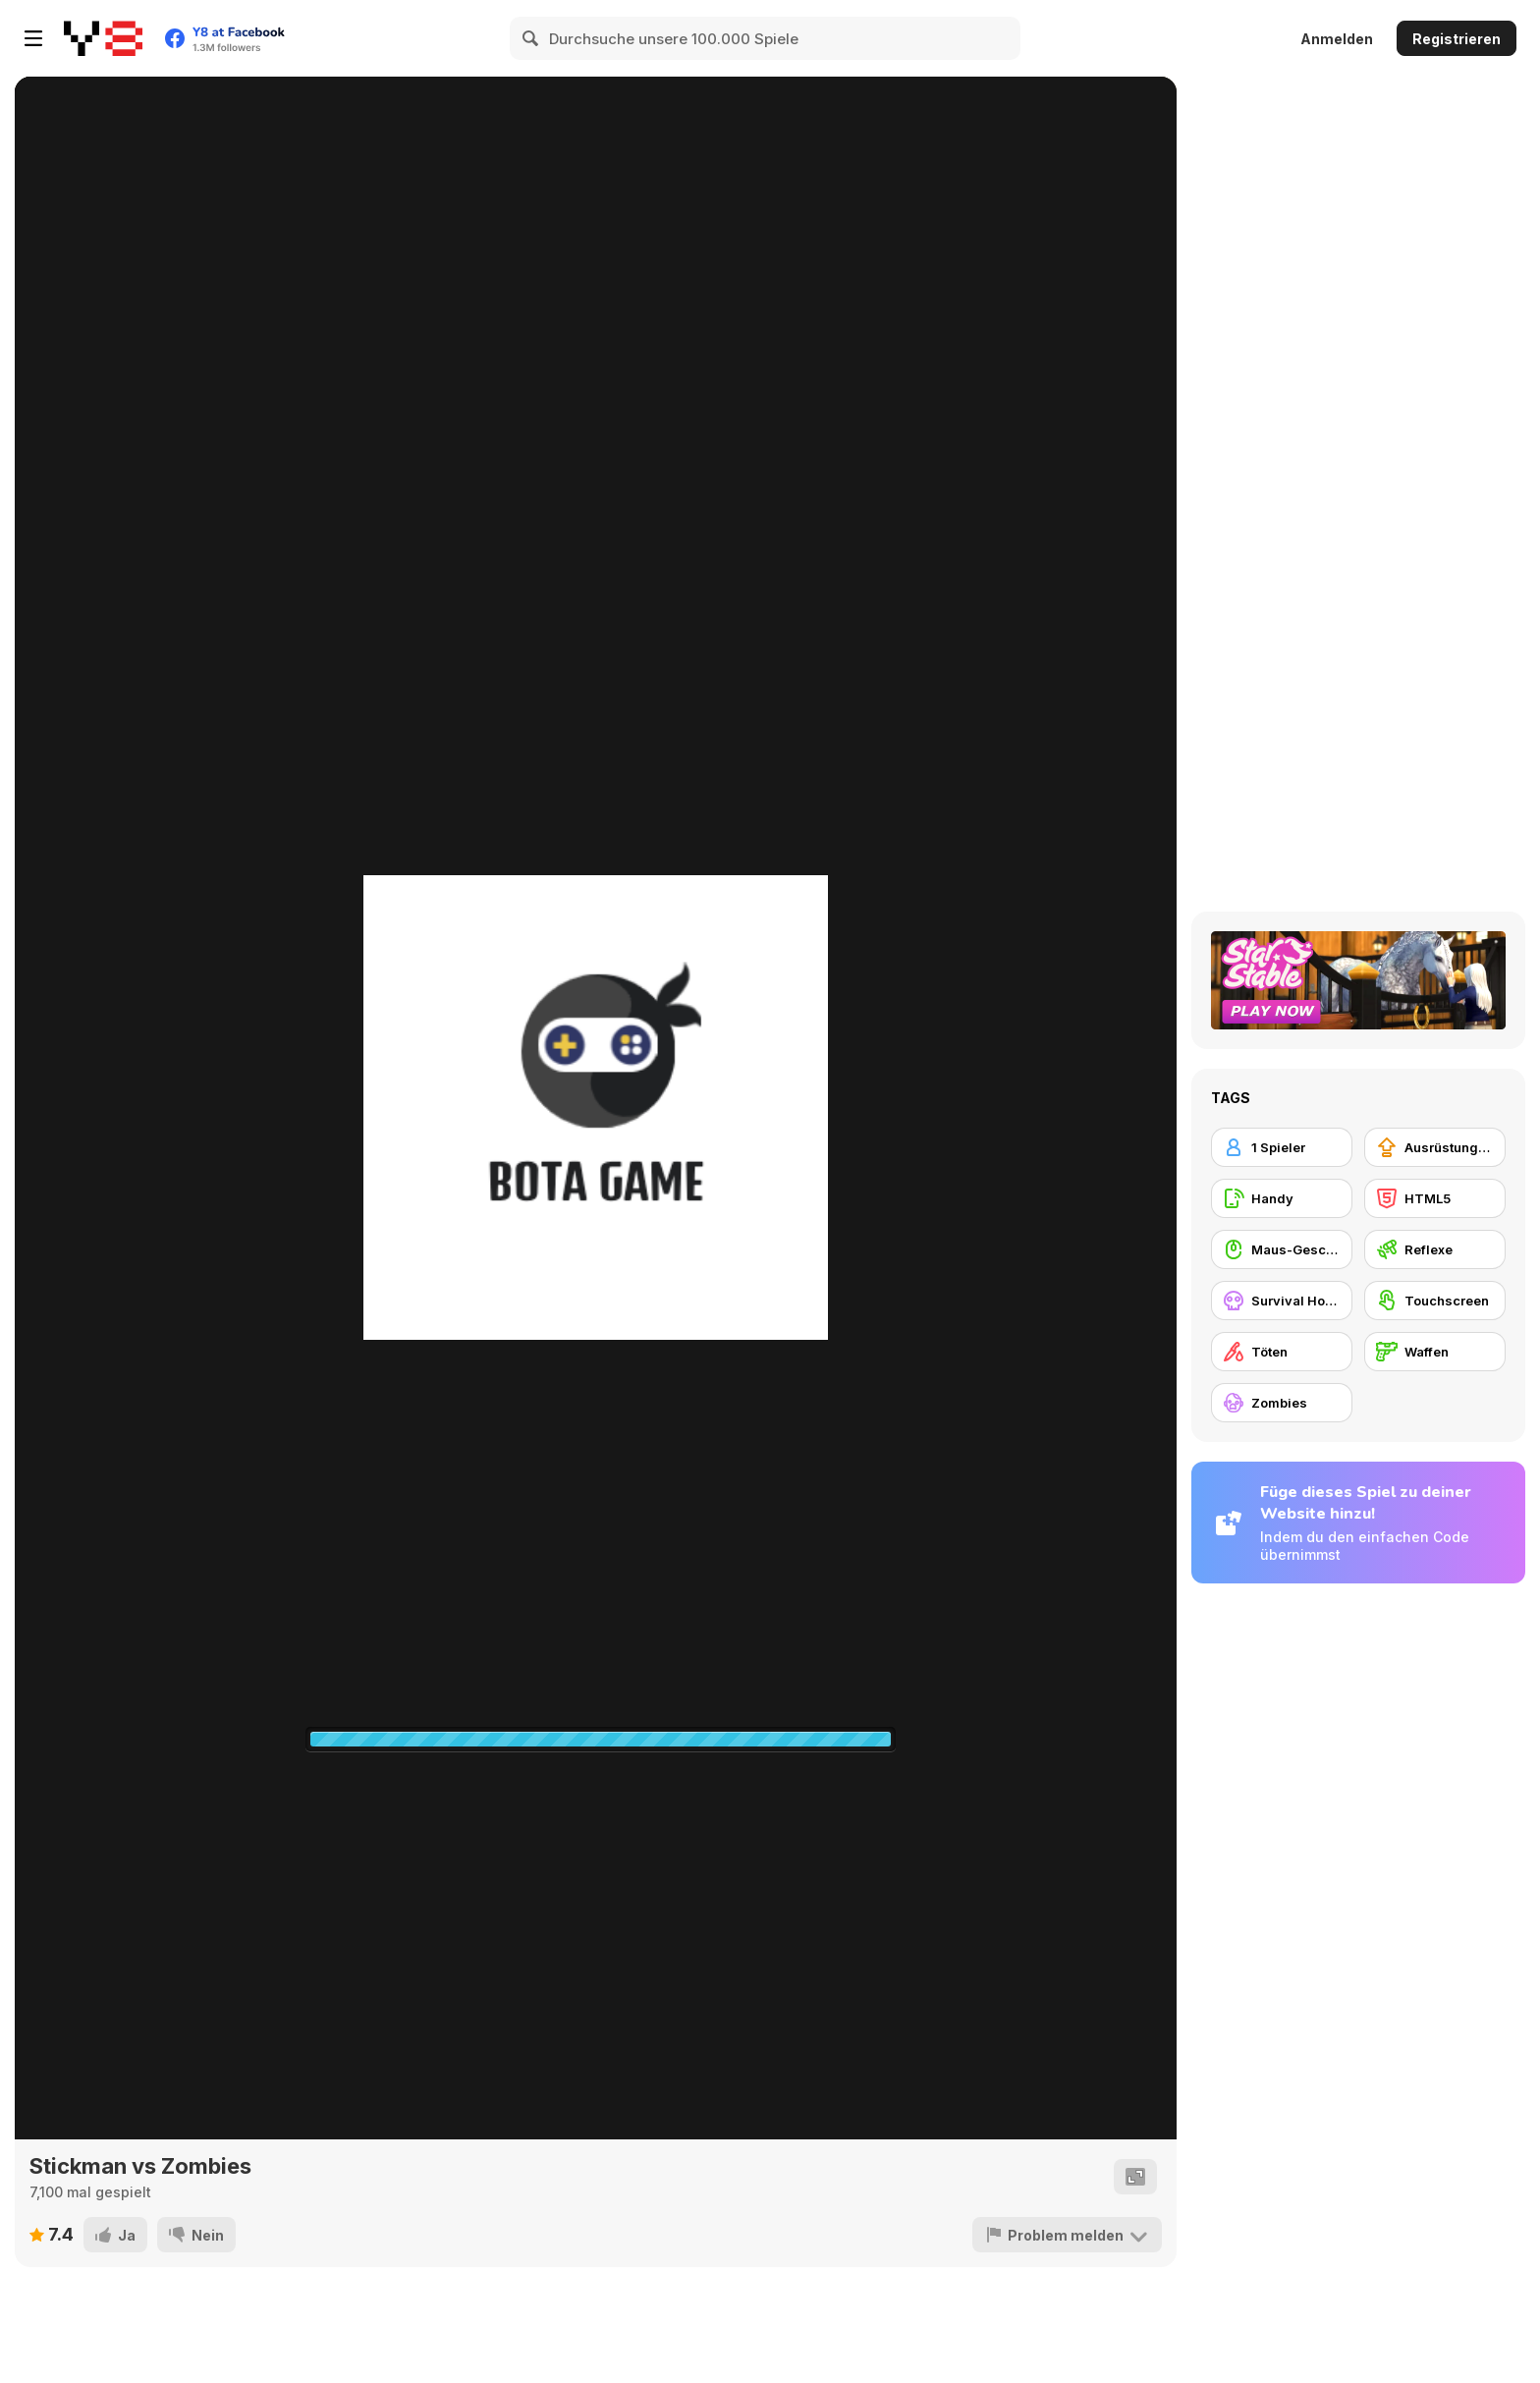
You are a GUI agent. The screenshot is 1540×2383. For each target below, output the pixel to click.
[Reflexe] (1435, 1249)
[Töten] (1281, 1351)
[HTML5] (1435, 1198)
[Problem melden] (1067, 2234)
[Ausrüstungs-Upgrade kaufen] (1435, 1147)
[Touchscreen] (1435, 1300)
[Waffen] (1435, 1351)
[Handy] (1281, 1198)
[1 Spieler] (1281, 1147)
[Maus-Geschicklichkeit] (1281, 1249)
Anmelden (1336, 38)
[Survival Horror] (1281, 1300)
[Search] (531, 38)
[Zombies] (1281, 1402)
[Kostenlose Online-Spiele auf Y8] (103, 38)
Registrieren (1456, 38)
